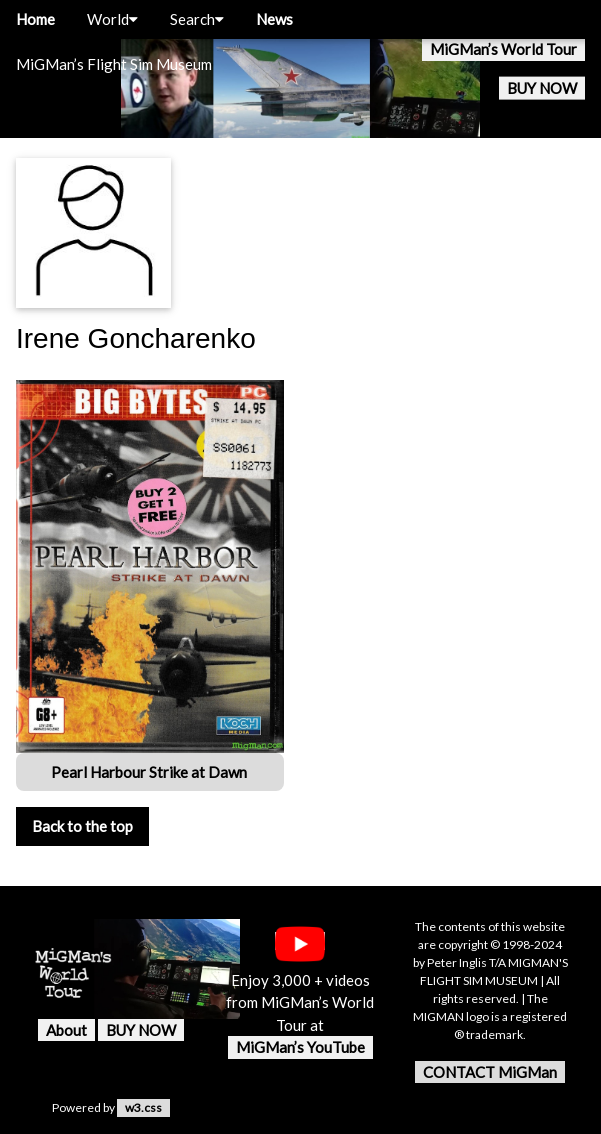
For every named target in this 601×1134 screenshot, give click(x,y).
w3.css (143, 1107)
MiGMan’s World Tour (503, 49)
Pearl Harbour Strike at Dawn (150, 772)
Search (197, 19)
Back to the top (82, 826)
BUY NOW (542, 88)
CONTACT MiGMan (490, 1072)
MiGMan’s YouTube (300, 1047)
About (66, 1030)
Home (35, 19)
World (112, 19)
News (274, 19)
